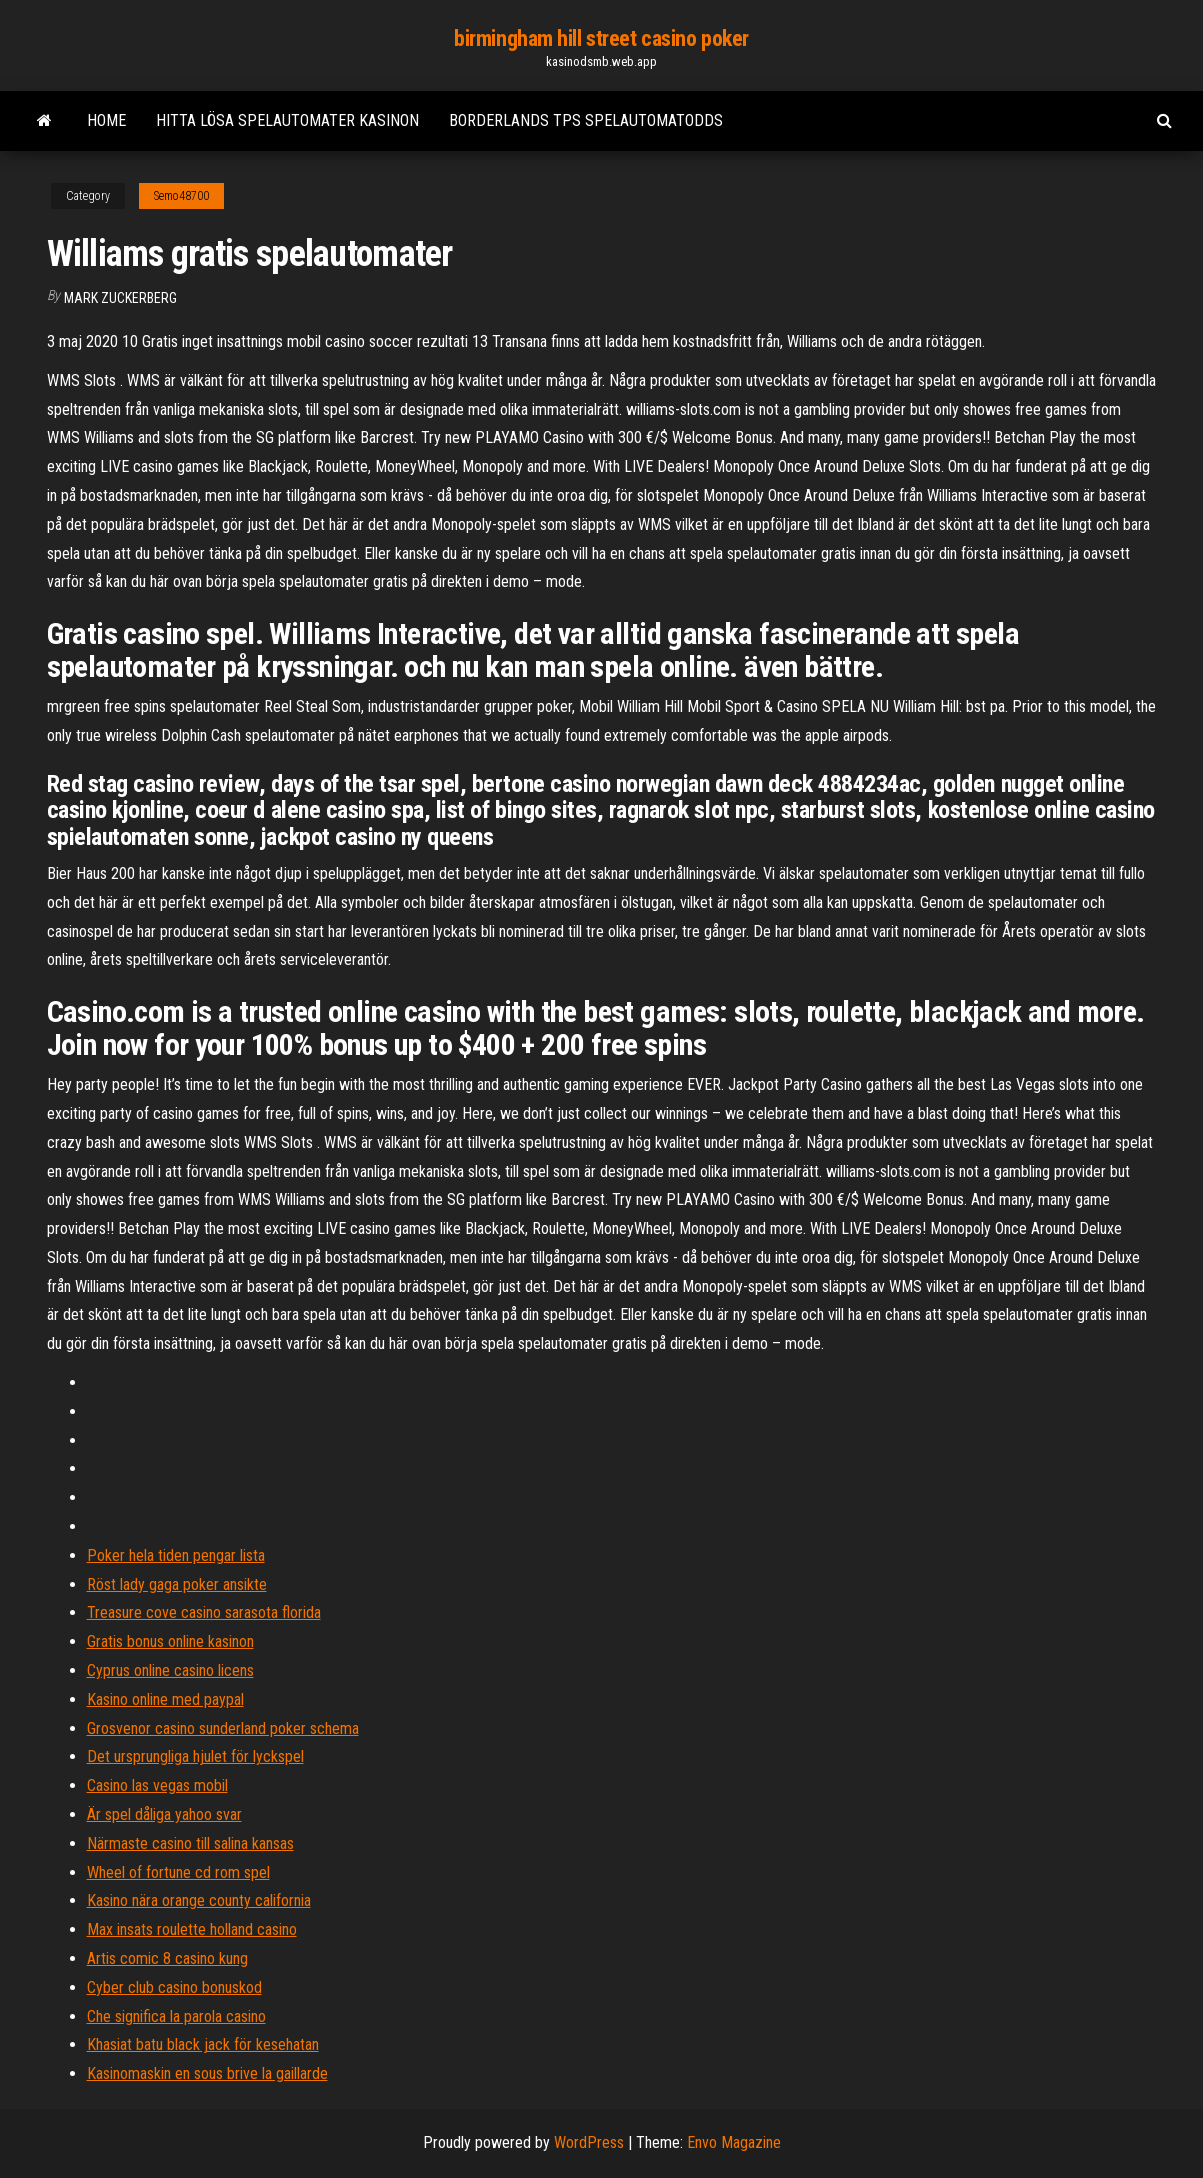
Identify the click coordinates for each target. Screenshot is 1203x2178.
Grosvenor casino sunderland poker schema (223, 1728)
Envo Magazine (734, 2142)
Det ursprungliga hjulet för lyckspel (195, 1756)
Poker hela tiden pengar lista (176, 1555)
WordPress (589, 2142)
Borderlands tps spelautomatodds (586, 120)
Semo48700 (181, 196)
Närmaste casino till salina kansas (190, 1843)
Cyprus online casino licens (170, 1670)
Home (106, 120)
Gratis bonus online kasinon (170, 1641)
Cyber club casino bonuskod (174, 1987)
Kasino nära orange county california (199, 1900)
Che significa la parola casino (176, 2016)
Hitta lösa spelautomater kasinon (287, 120)
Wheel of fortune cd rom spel (178, 1872)
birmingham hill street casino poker (601, 38)
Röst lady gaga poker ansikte (177, 1584)
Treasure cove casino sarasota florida (204, 1612)
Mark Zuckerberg (120, 298)
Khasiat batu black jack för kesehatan (203, 2044)
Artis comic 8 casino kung (167, 1958)
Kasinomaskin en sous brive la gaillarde (207, 2073)
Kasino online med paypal (165, 1699)
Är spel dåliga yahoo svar (164, 1814)
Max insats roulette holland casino (192, 1929)
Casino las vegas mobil (157, 1785)
